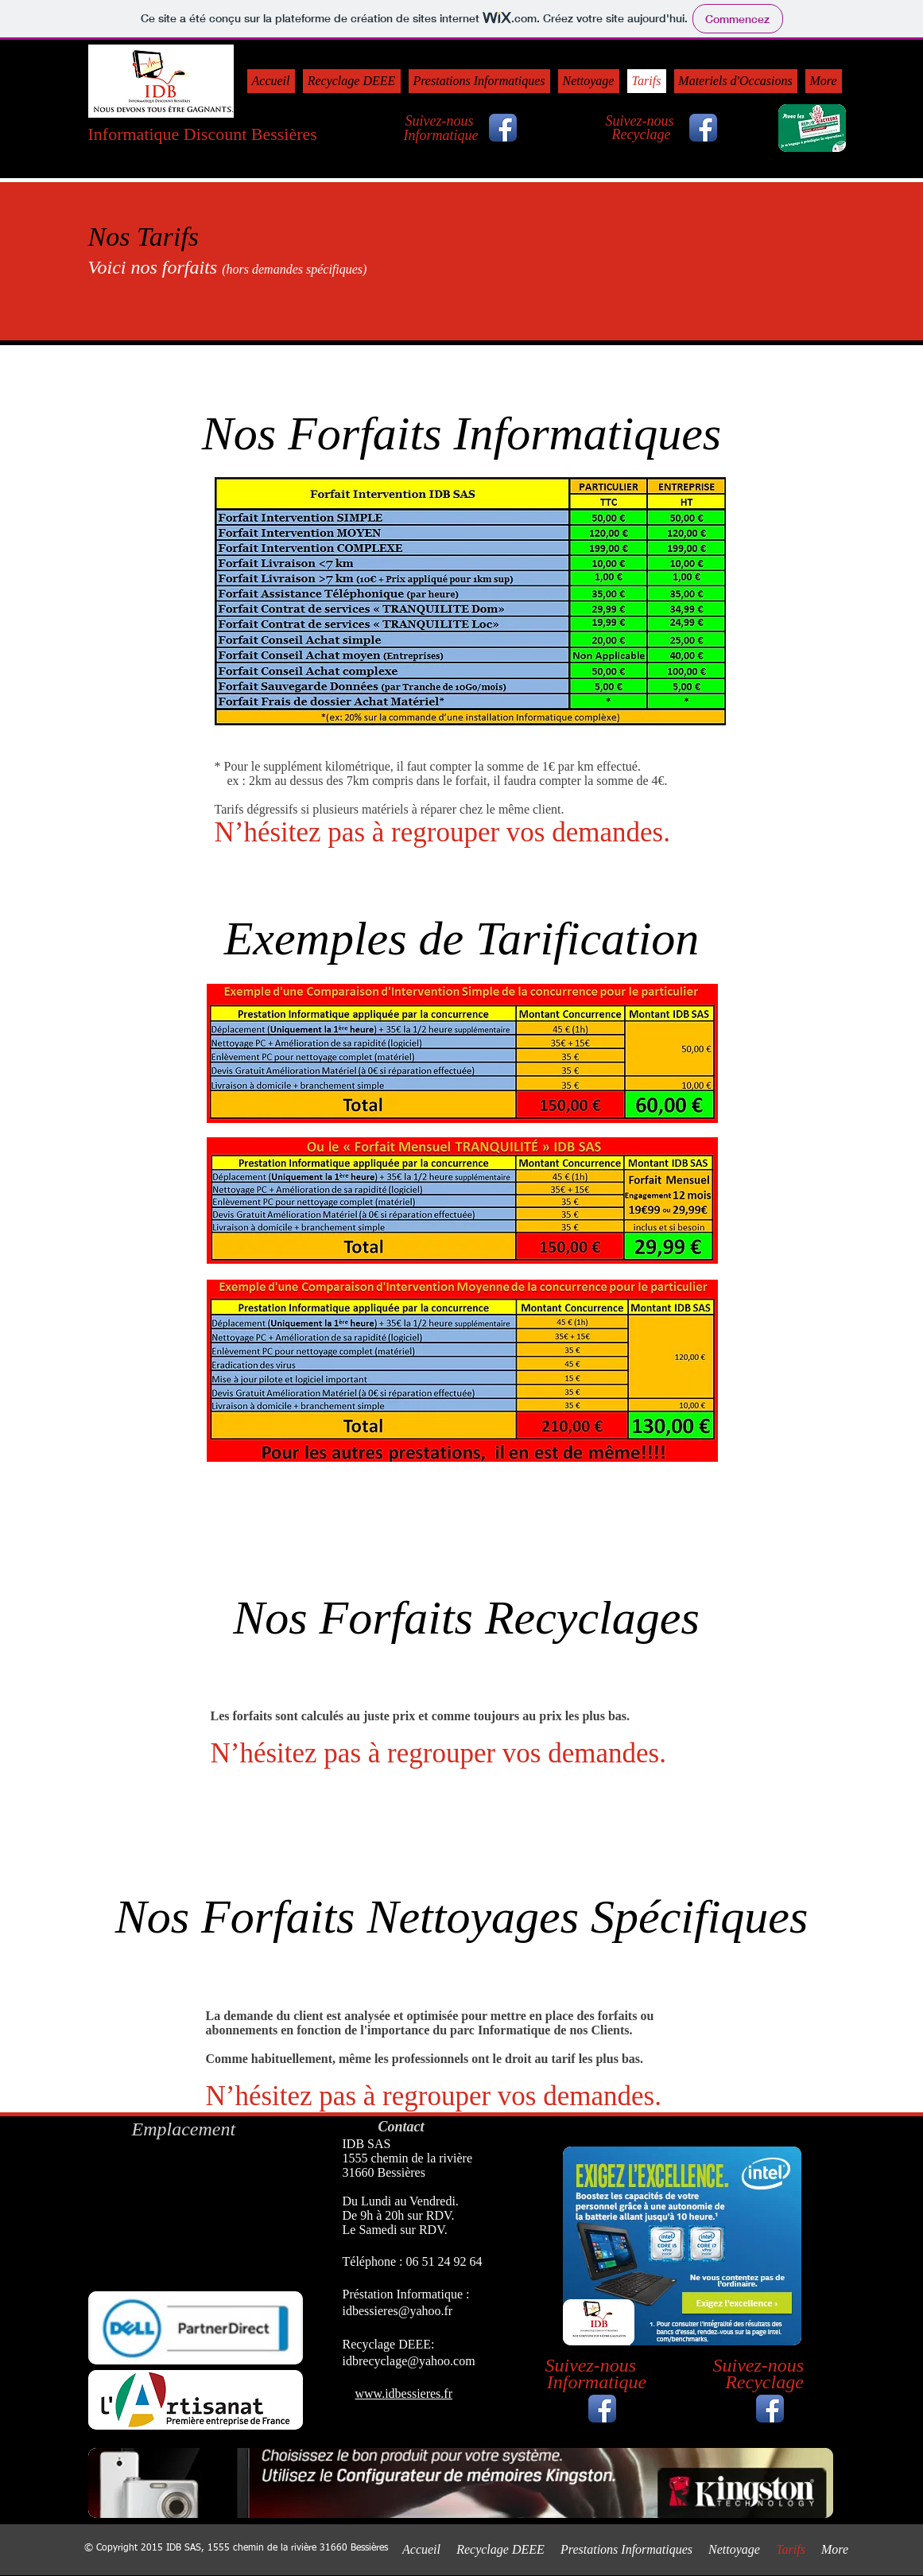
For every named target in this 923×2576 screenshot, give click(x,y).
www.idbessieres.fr (403, 2393)
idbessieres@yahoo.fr (398, 2311)
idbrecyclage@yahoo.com (409, 2361)
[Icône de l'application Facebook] (602, 2409)
